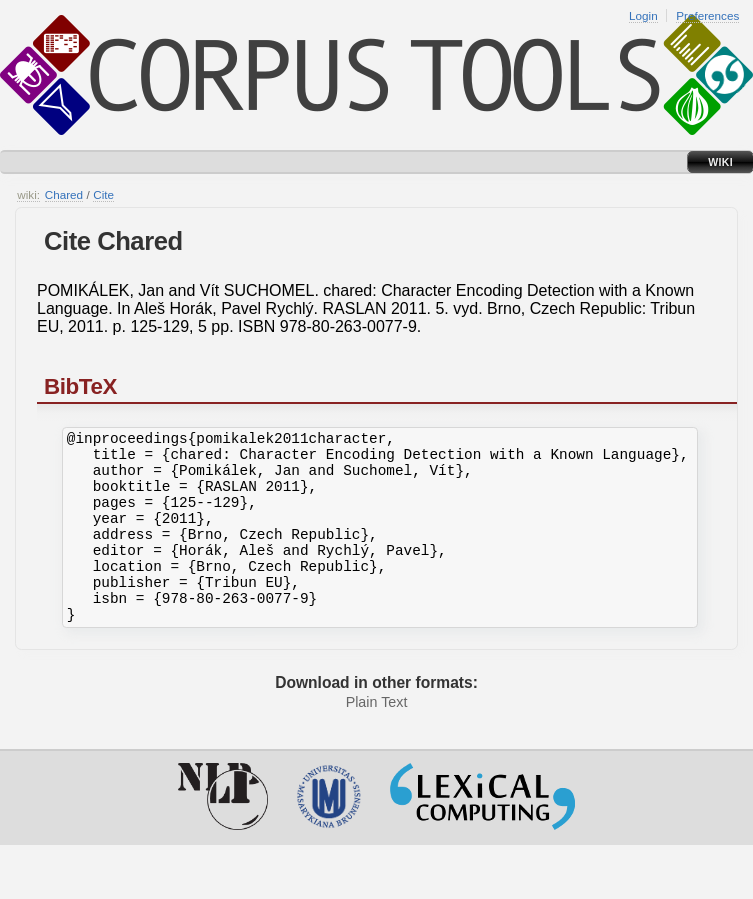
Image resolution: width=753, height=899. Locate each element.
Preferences (707, 15)
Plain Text (377, 738)
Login (643, 15)
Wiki (720, 162)
